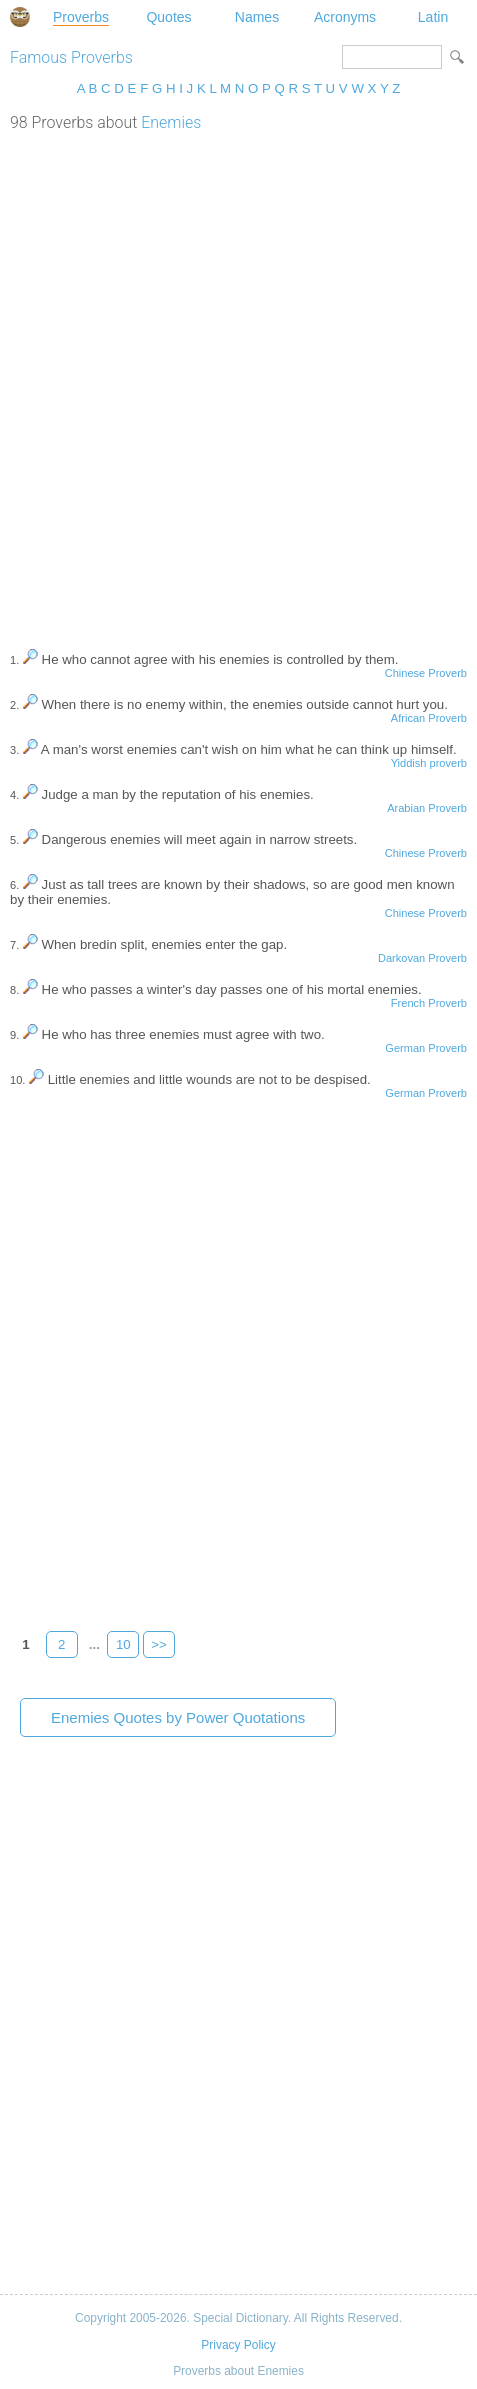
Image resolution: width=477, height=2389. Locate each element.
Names (257, 17)
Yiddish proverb (429, 763)
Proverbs (81, 17)
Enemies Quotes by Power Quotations (178, 1717)
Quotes (168, 17)
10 (123, 1644)
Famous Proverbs (71, 57)
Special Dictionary (20, 17)
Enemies (171, 122)
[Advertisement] (238, 380)
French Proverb (429, 1003)
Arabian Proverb (427, 808)
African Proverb (429, 718)
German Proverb (426, 1048)
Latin (433, 17)
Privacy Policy (238, 2345)
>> (159, 1644)
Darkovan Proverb (422, 958)
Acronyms (345, 17)
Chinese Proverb (426, 673)
